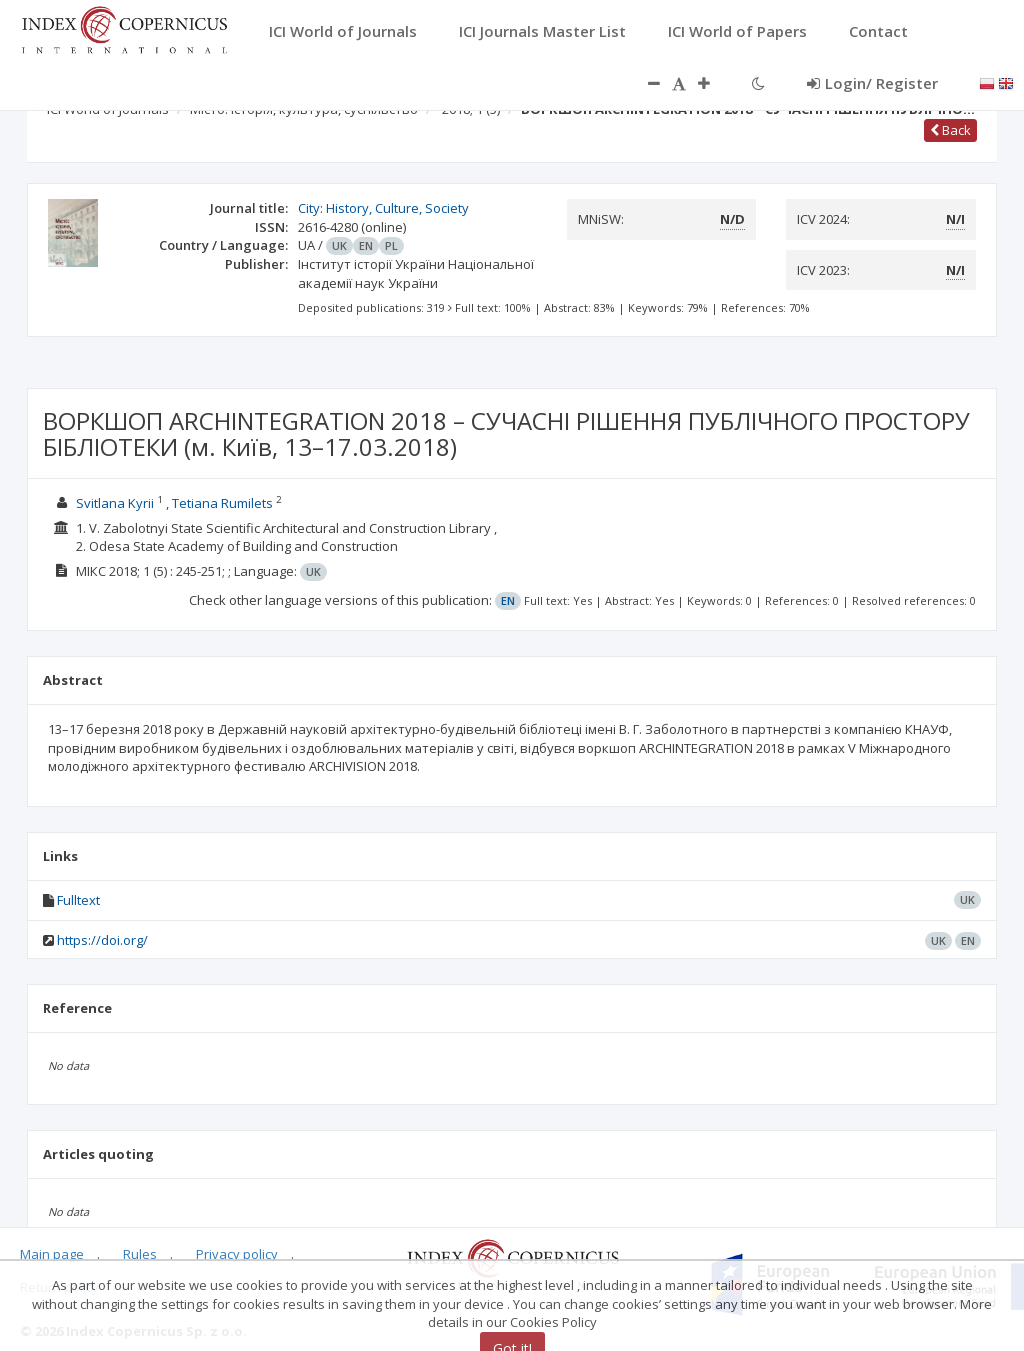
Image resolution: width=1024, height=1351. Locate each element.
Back (950, 130)
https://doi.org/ (102, 940)
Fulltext (78, 900)
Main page (52, 1254)
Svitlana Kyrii (115, 503)
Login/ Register (872, 83)
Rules (140, 1254)
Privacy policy (237, 1254)
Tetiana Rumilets (222, 503)
